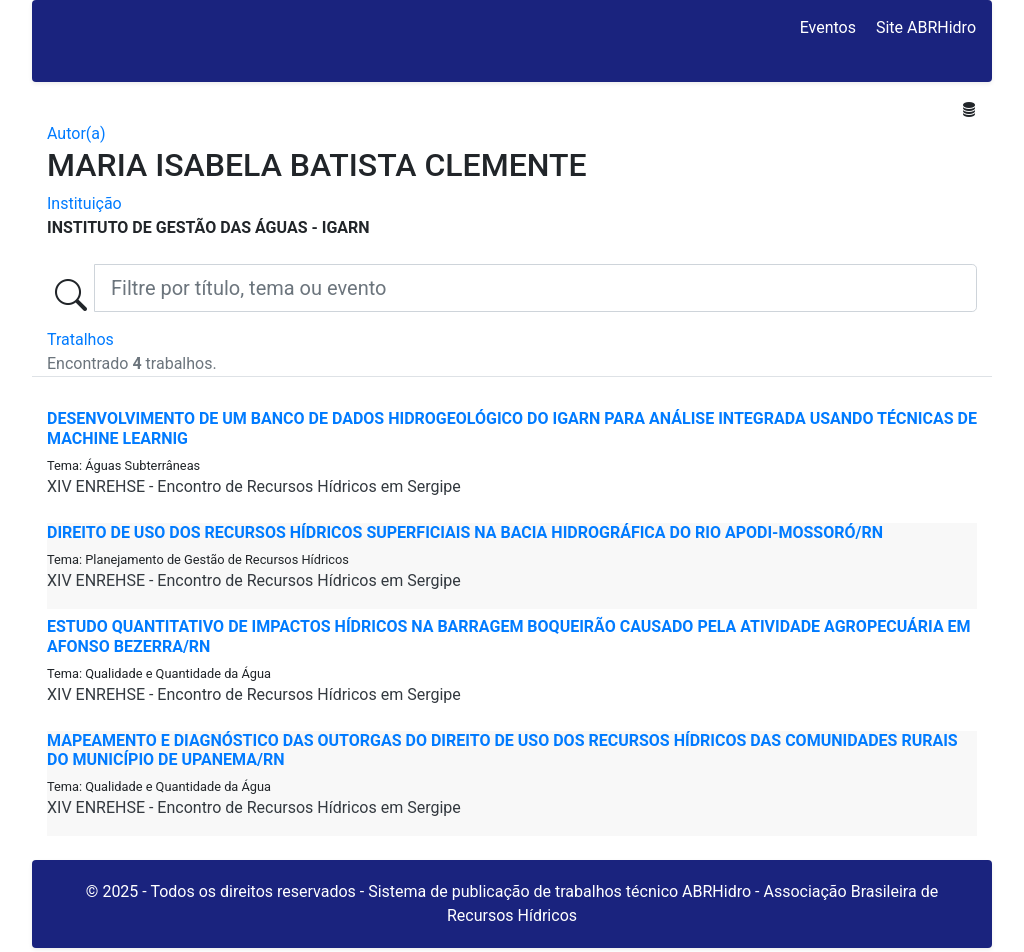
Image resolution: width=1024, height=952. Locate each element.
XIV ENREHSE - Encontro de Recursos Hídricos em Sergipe (254, 486)
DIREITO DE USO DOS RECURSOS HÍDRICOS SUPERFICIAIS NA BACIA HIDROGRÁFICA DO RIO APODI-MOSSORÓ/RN (465, 532)
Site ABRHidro (926, 27)
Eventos (828, 27)
